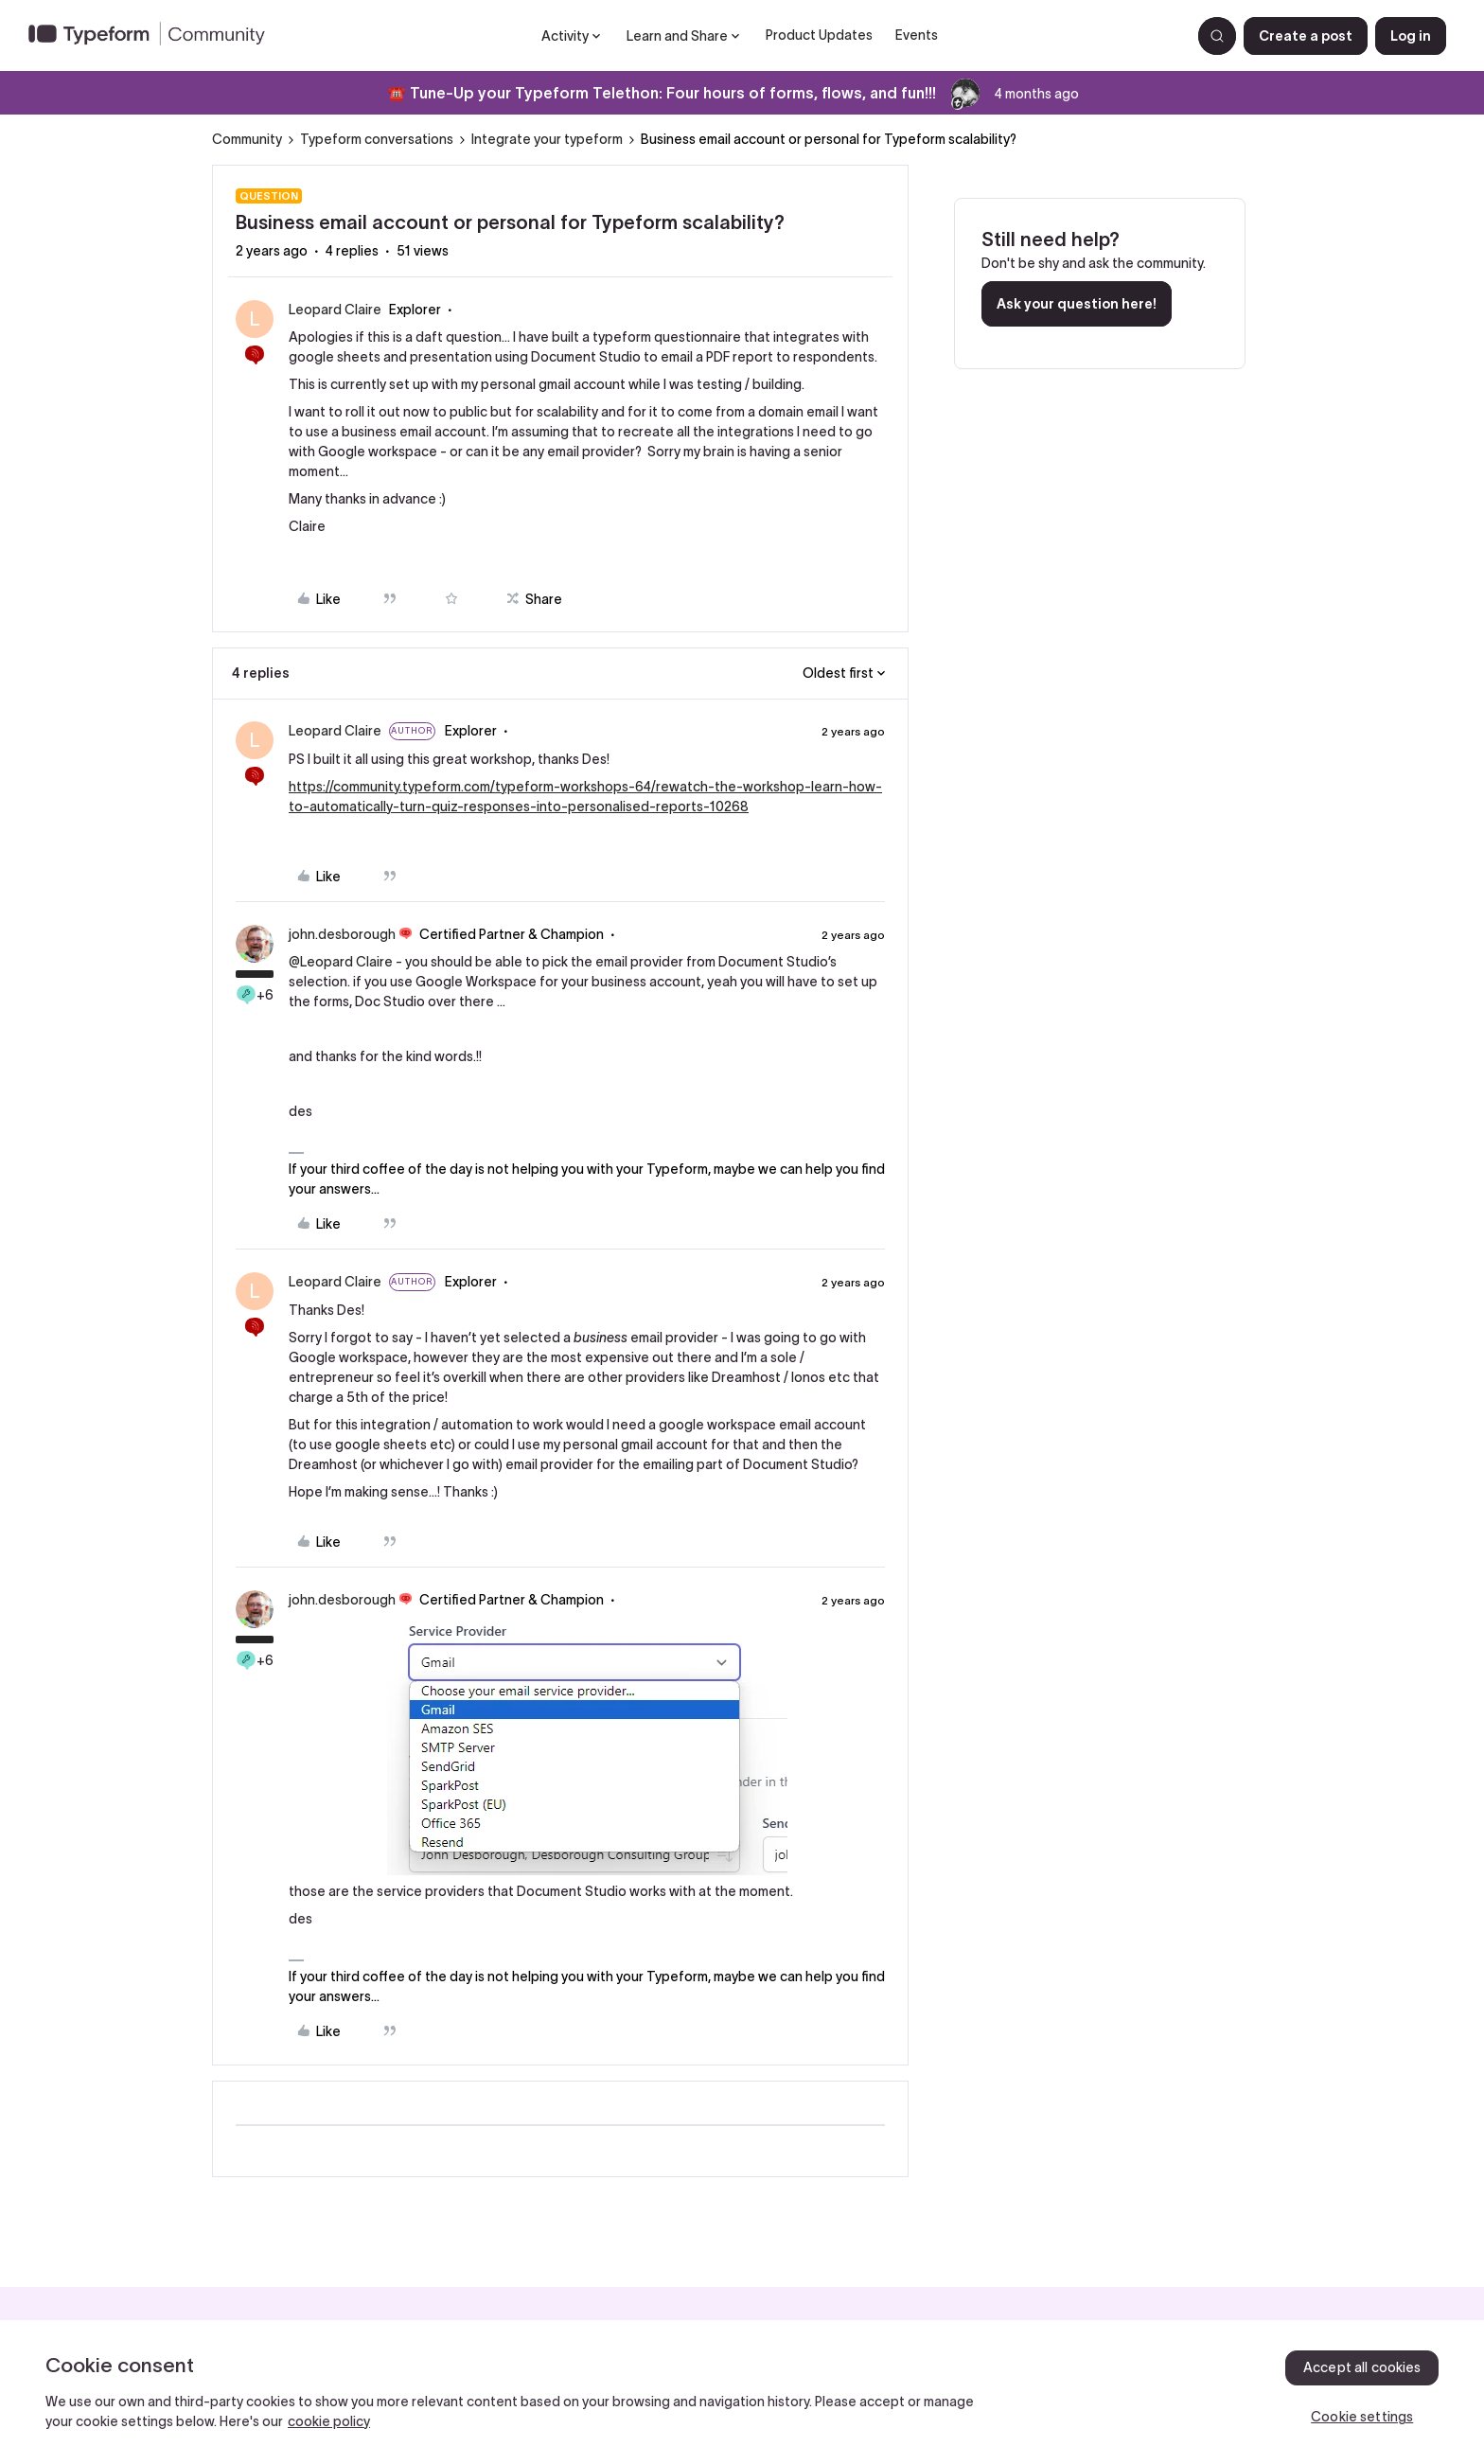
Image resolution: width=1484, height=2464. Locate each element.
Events (916, 35)
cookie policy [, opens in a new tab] (329, 2421)
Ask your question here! (1077, 303)
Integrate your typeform (547, 139)
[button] (1306, 36)
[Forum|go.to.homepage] (154, 36)
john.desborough (342, 934)
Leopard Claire (335, 309)
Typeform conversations (376, 139)
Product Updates (819, 35)
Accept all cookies (1362, 2367)
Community (247, 139)
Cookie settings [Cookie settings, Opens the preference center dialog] (1362, 2416)
